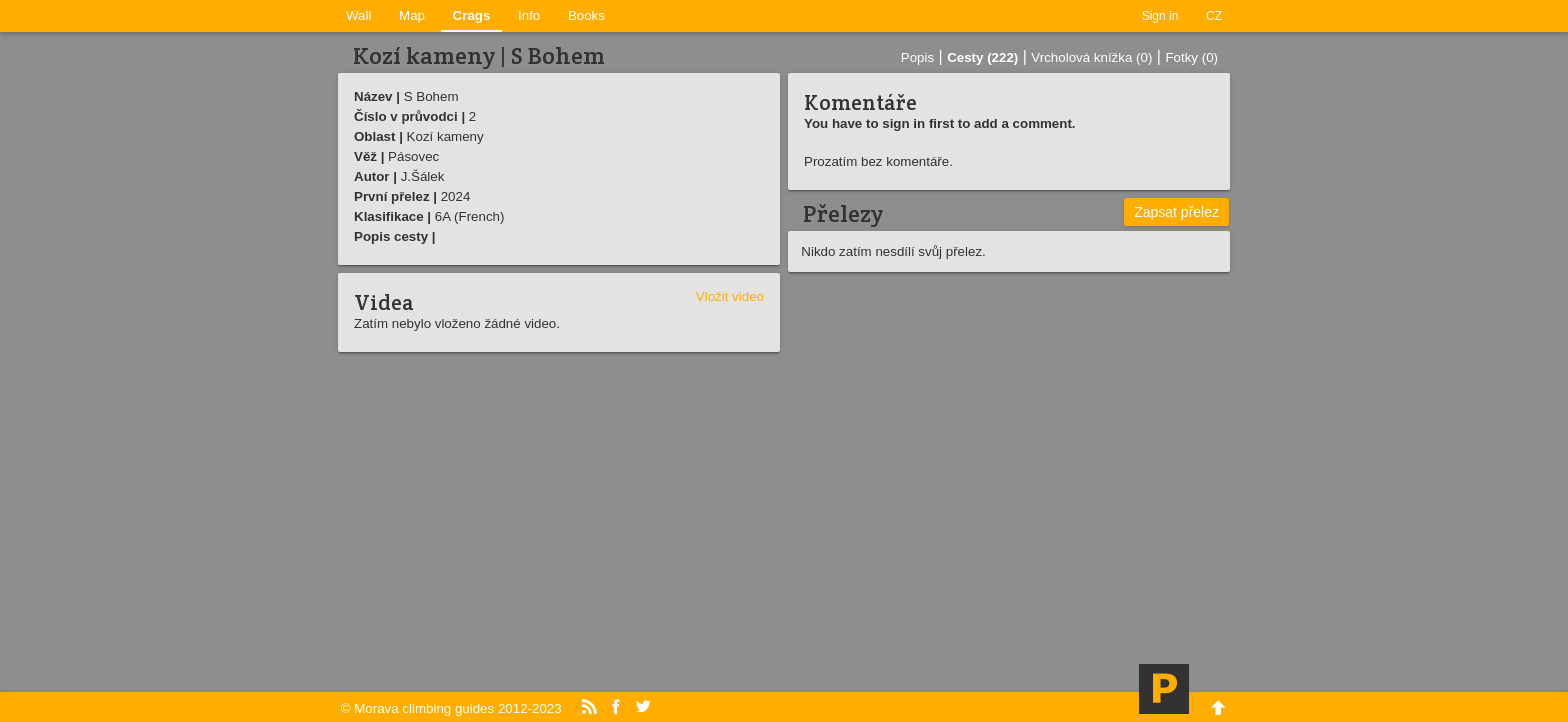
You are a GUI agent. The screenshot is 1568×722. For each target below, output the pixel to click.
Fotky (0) (1191, 57)
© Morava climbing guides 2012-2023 (451, 708)
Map (412, 15)
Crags (472, 15)
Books (586, 15)
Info (529, 15)
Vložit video (730, 296)
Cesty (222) (982, 57)
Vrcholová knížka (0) (1091, 57)
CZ (1214, 16)
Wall (358, 15)
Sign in (1160, 16)
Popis (917, 57)
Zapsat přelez (1176, 212)
